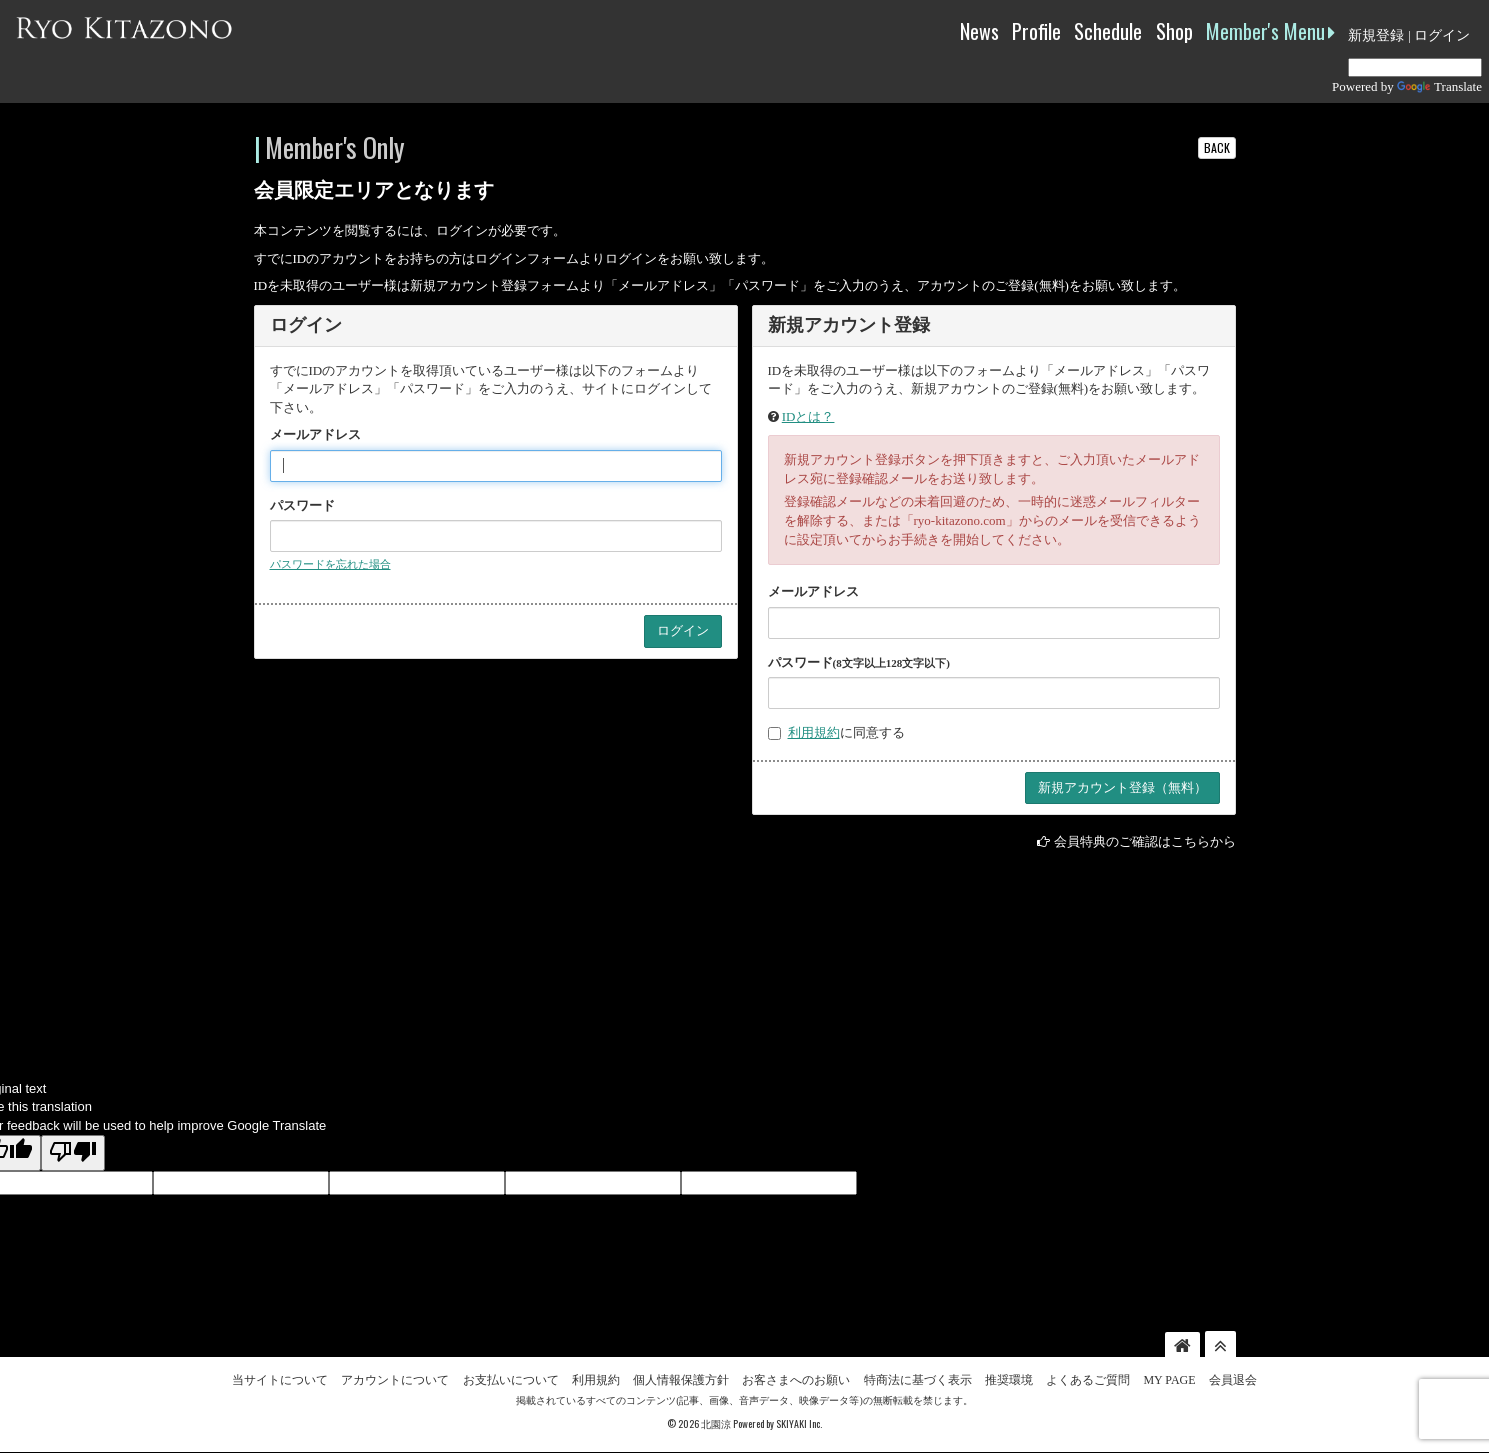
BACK (1217, 147)
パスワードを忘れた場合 (330, 564)
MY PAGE (1169, 1380)
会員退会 (1233, 1380)
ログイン (1442, 35)
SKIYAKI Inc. (799, 1423)
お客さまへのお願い (796, 1380)
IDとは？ (808, 416)
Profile (1036, 31)
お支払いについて (511, 1380)
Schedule (1108, 31)
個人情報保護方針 (681, 1380)
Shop (1174, 31)
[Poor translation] (73, 1153)
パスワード (302, 505)
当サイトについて (280, 1380)
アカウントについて (395, 1380)
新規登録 (1376, 35)
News (979, 31)
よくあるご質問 (1088, 1380)
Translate (1439, 86)
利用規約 (814, 732)
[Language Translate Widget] (1415, 67)
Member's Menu (1270, 31)
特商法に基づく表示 (918, 1380)
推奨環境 (1009, 1380)
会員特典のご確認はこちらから (1145, 841)
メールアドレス (315, 434)
